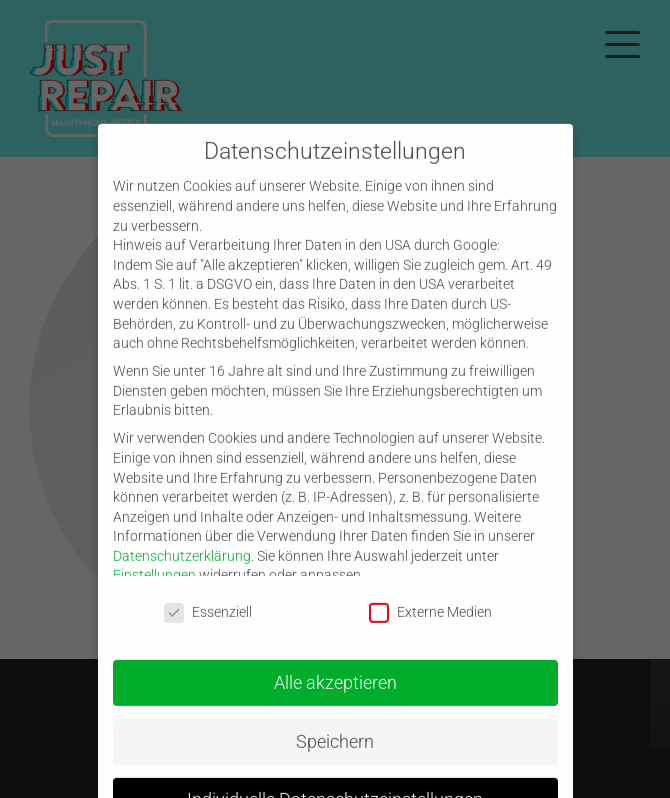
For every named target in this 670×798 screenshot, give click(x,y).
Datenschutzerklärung (182, 575)
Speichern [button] (335, 761)
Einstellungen (154, 595)
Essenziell (208, 631)
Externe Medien (430, 631)
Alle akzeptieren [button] (335, 702)
